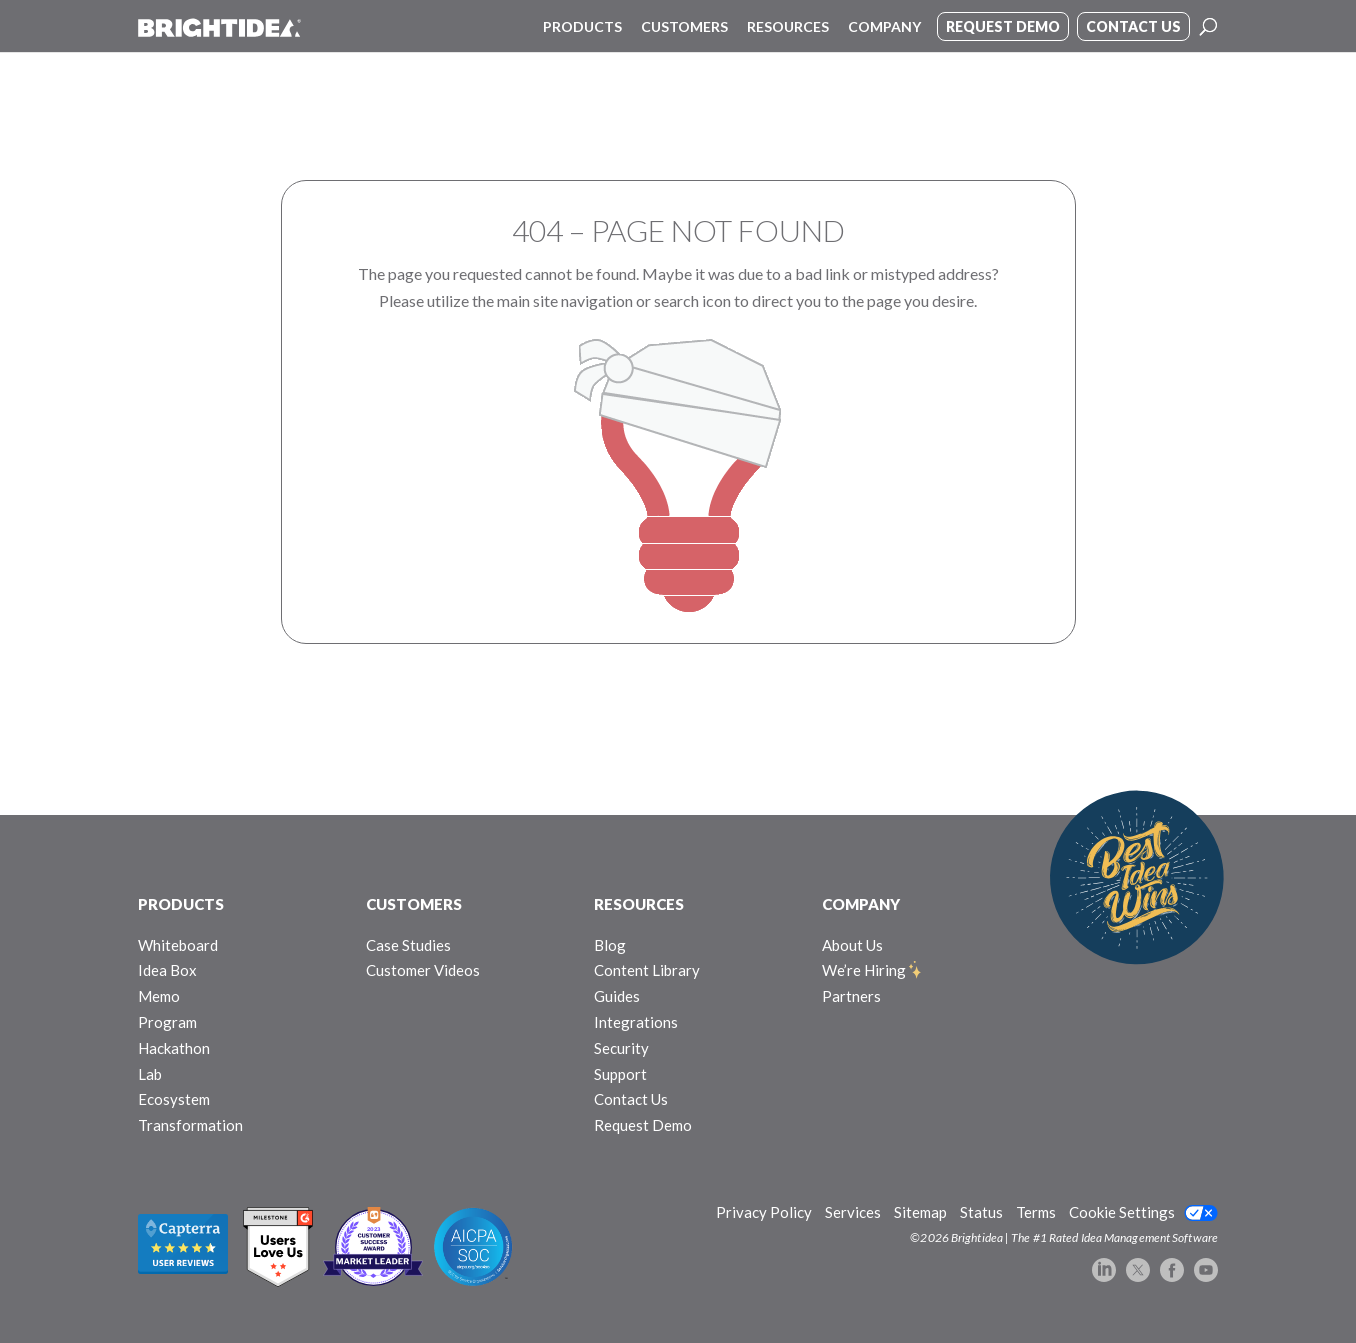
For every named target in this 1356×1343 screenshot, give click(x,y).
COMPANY (861, 904)
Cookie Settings (1122, 1212)
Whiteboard (178, 945)
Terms (1036, 1212)
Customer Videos (423, 970)
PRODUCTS (181, 904)
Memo (159, 996)
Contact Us (631, 1099)
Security (621, 1048)
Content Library (647, 970)
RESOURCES (639, 904)
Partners (851, 996)
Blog (610, 945)
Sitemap (920, 1212)
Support (620, 1074)
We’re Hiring (864, 970)
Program (167, 1022)
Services (853, 1212)
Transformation (190, 1125)
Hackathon (174, 1048)
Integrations (636, 1022)
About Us (852, 945)
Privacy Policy (764, 1212)
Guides (617, 996)
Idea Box (167, 970)
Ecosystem (174, 1099)
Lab (150, 1074)
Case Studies (408, 945)
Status (981, 1212)
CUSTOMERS (414, 904)
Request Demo (643, 1125)
